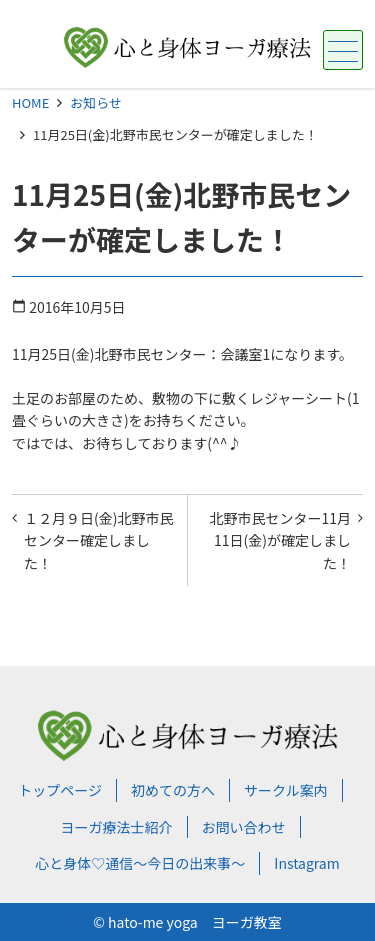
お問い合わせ (244, 827)
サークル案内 (286, 790)
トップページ (60, 790)
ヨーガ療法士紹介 (117, 827)
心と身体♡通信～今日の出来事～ (140, 863)
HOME (30, 102)
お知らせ (96, 102)
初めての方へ (173, 790)
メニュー (340, 51)
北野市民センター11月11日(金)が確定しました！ (280, 540)
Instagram (306, 863)
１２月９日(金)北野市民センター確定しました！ (98, 540)
